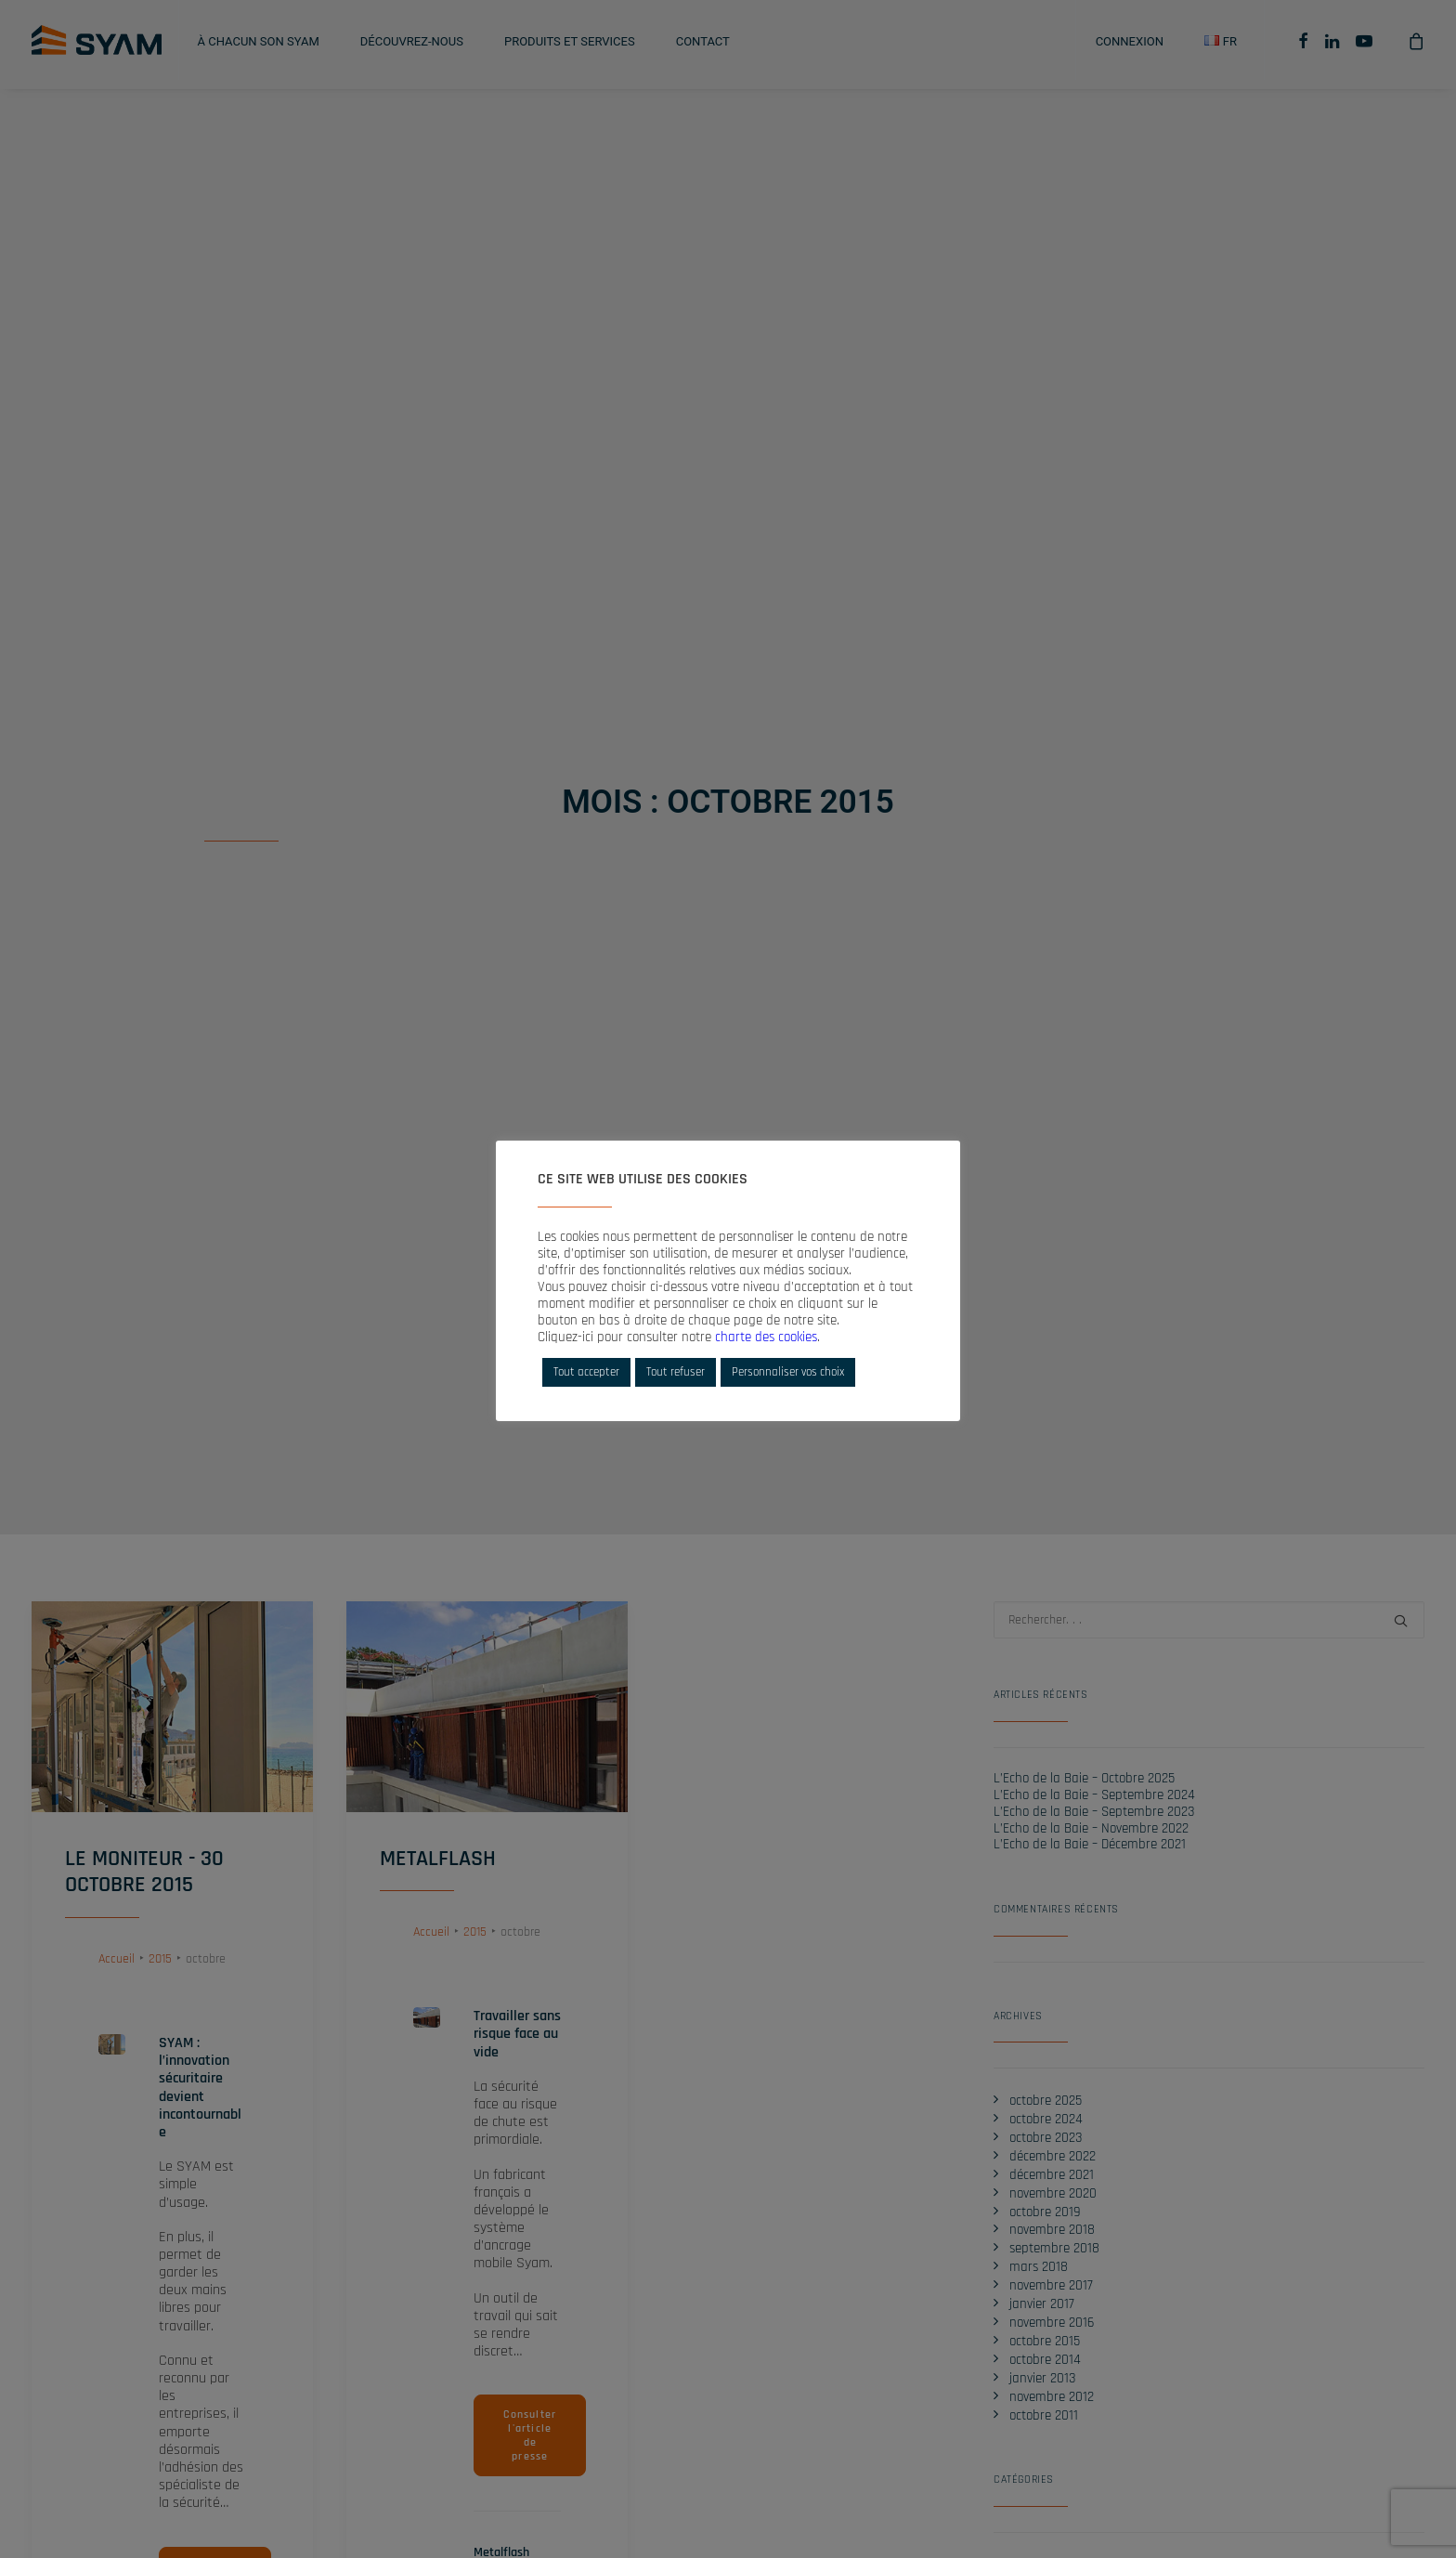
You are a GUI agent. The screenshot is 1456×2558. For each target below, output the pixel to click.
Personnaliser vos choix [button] (788, 1371)
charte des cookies (766, 1337)
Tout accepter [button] (586, 1371)
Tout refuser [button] (675, 1371)
